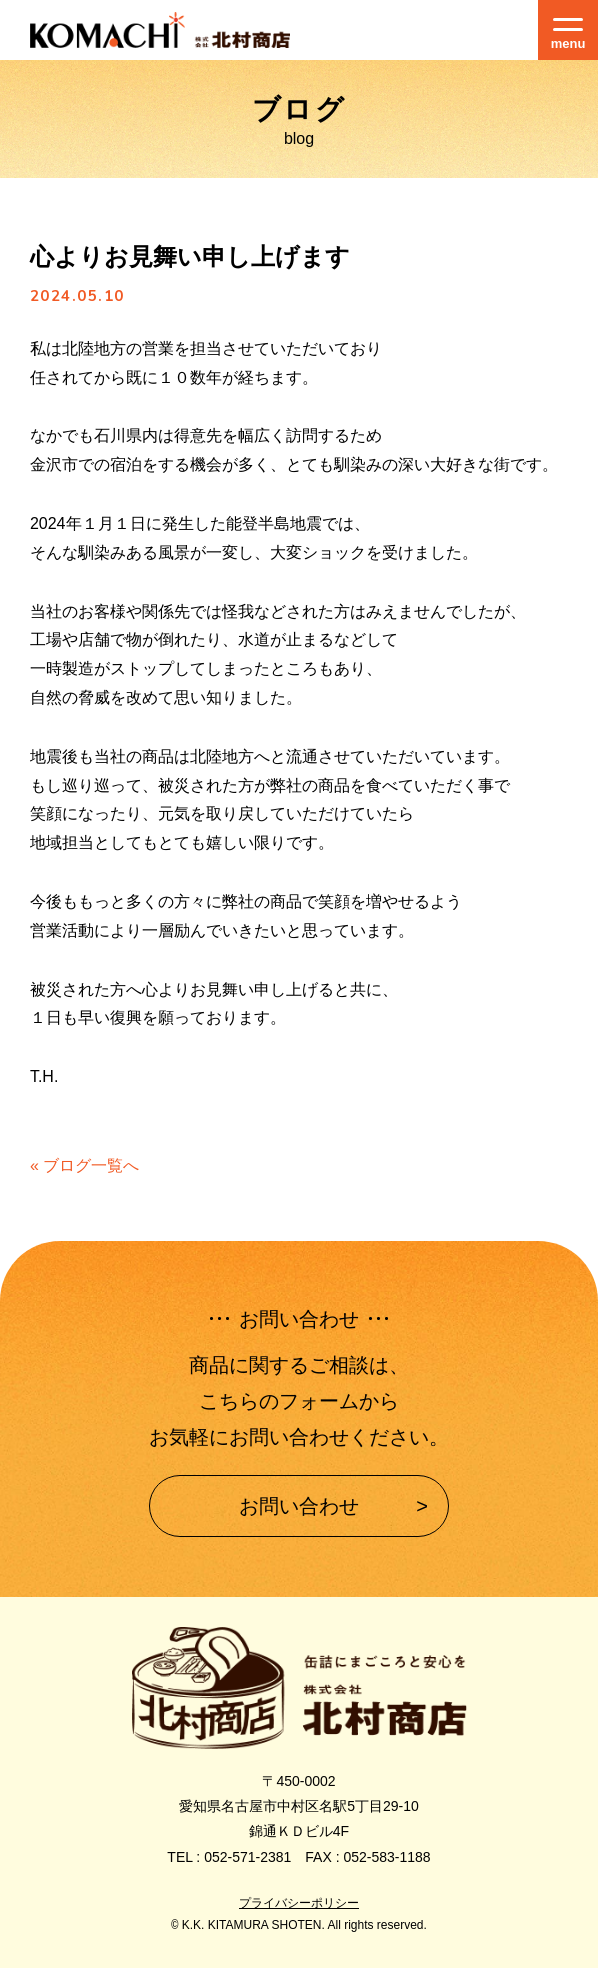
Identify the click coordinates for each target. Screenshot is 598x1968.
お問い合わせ (299, 1506)
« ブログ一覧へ (84, 1165)
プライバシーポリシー (299, 1903)
